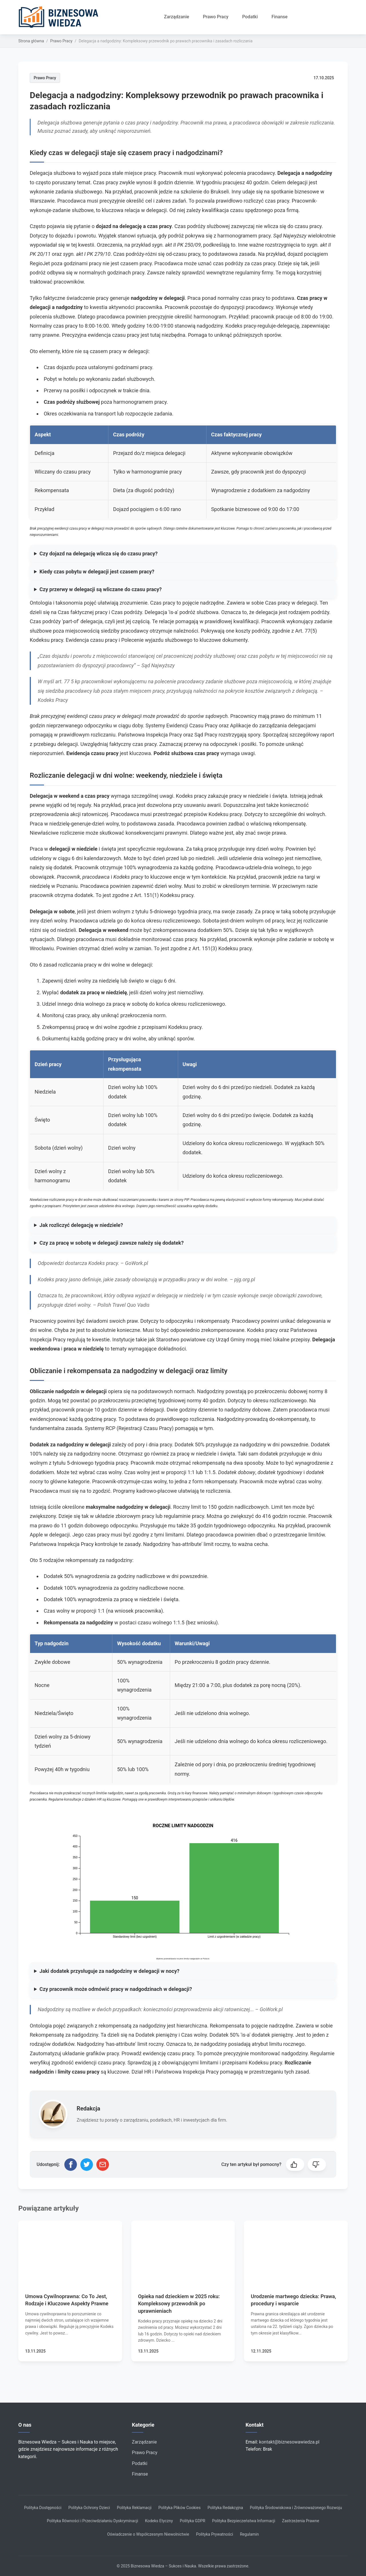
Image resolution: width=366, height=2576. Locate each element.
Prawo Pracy (215, 16)
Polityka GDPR (192, 2520)
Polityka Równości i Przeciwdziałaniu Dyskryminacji (92, 2520)
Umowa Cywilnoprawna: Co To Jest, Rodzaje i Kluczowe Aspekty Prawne (66, 2299)
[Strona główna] (61, 17)
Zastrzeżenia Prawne (300, 2520)
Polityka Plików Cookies (179, 2507)
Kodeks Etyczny (159, 2520)
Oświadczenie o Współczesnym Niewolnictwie (148, 2534)
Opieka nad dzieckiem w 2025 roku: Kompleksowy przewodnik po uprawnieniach (179, 2303)
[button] (295, 2164)
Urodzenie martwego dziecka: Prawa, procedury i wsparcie (293, 2299)
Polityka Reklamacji (134, 2507)
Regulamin (249, 2534)
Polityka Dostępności (42, 2507)
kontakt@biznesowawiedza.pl (289, 2442)
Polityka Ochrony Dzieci (89, 2507)
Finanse (280, 16)
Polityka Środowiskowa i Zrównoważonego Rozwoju (296, 2507)
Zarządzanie (176, 16)
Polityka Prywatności (214, 2534)
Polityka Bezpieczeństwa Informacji (243, 2520)
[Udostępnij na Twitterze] (86, 2164)
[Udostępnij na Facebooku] (70, 2164)
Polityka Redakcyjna (225, 2507)
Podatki (250, 16)
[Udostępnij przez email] (102, 2164)
